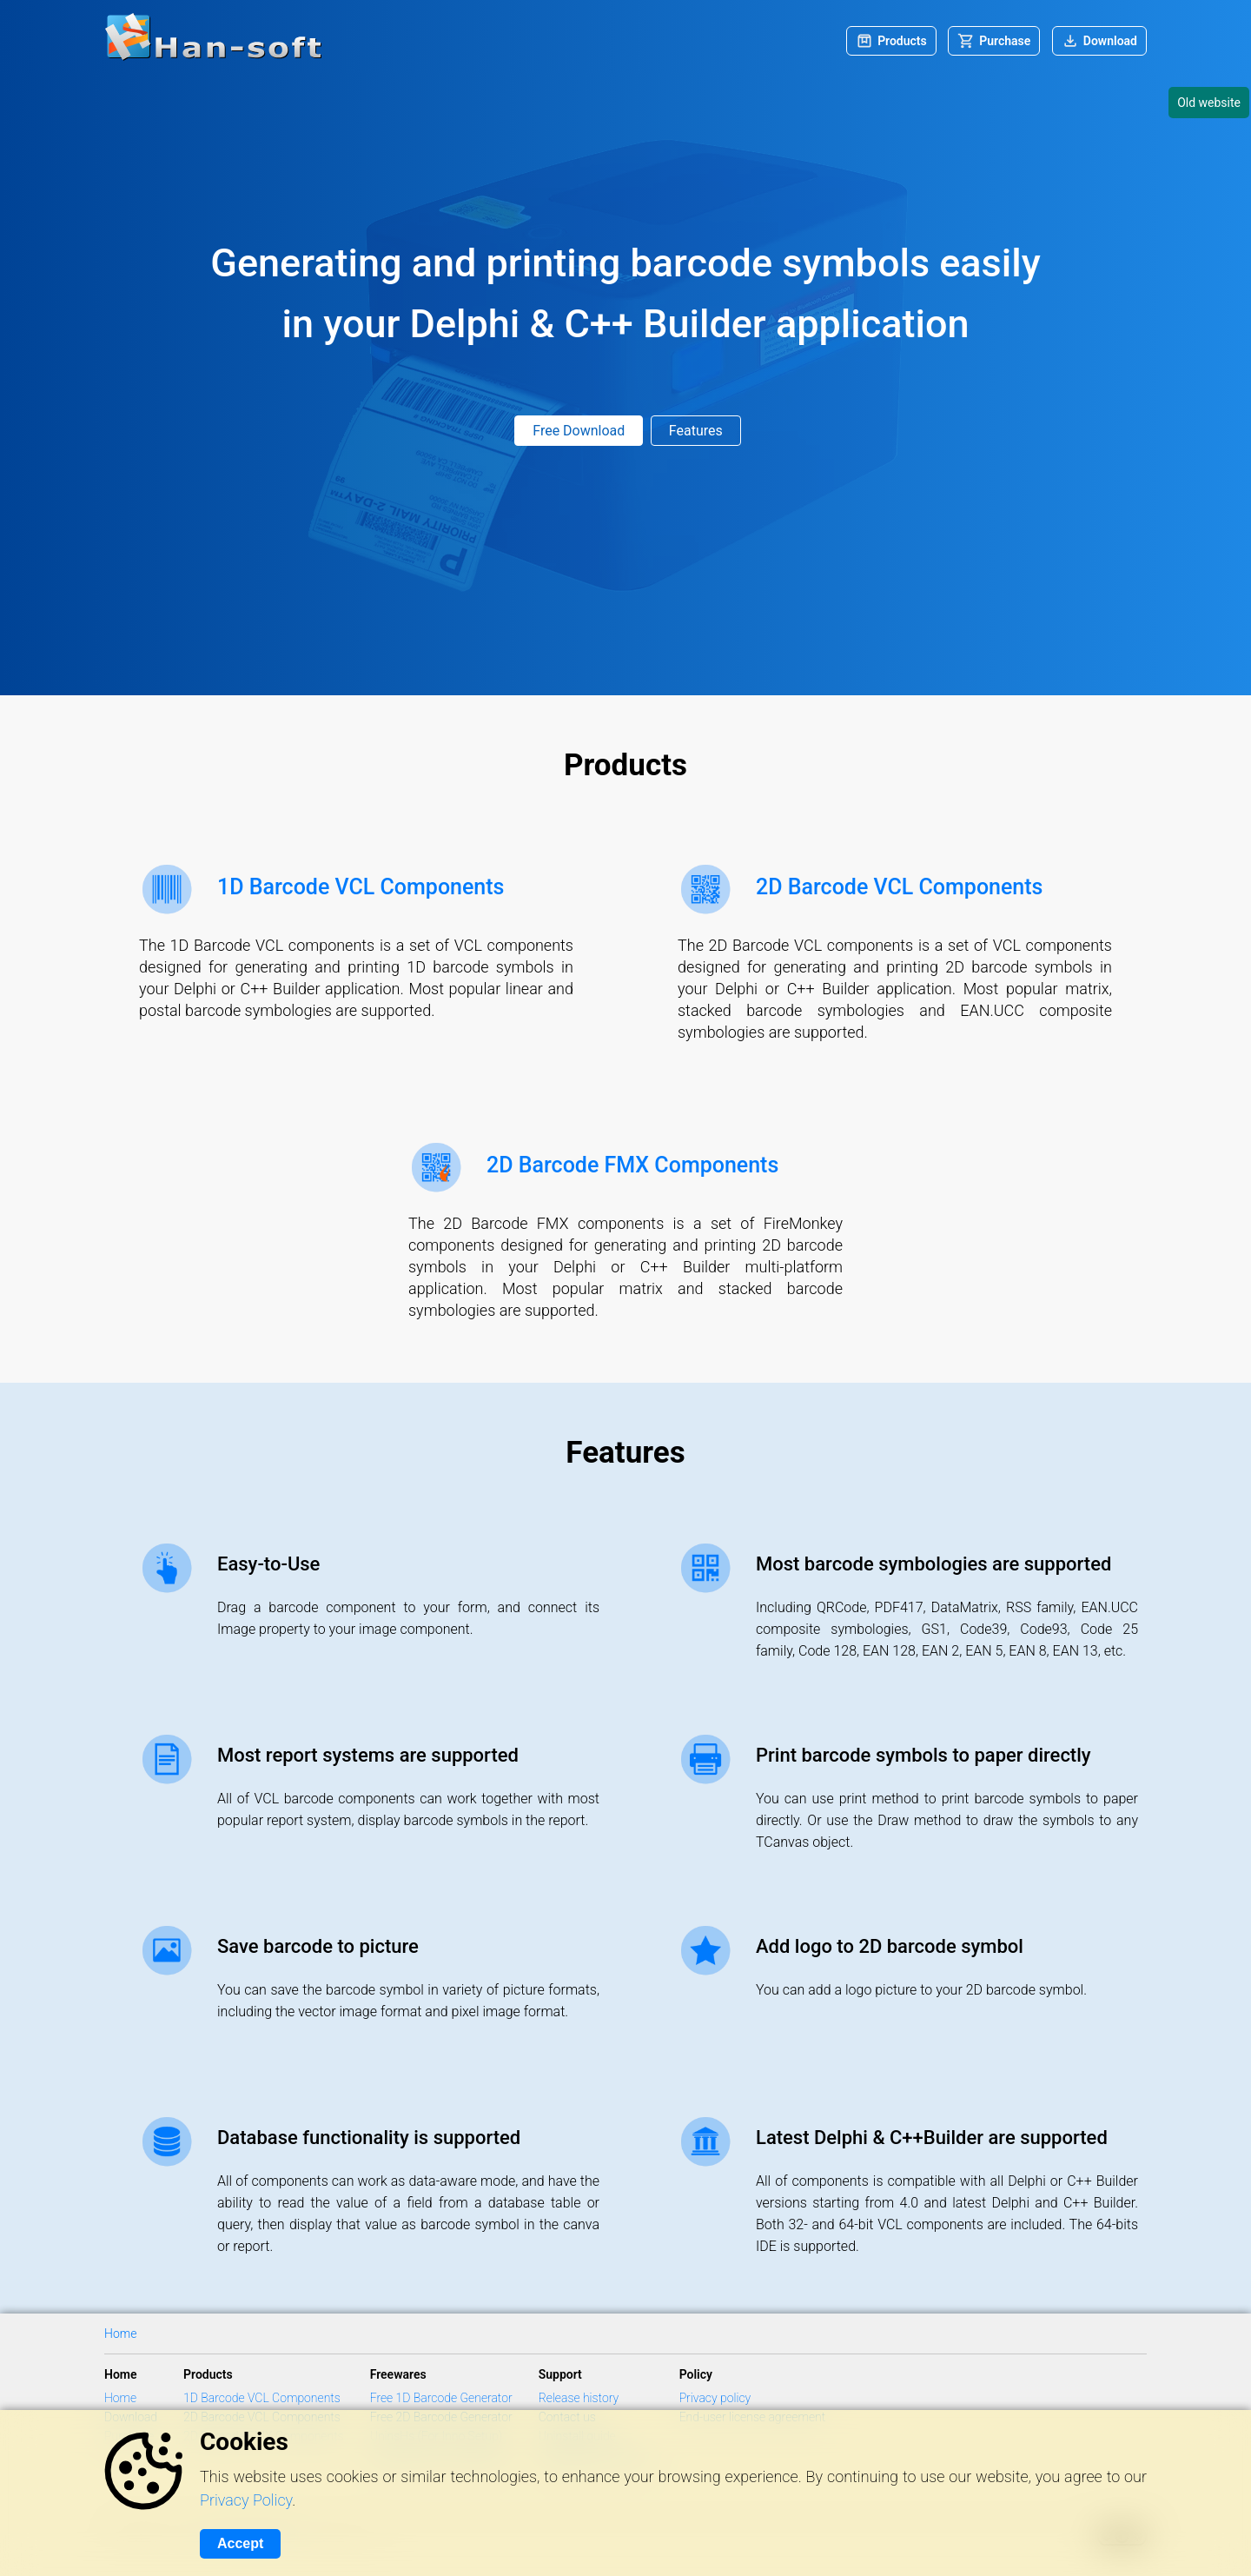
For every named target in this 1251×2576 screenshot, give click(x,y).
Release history (579, 2398)
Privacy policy (715, 2398)
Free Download (579, 430)
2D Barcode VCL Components (899, 887)
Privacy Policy (246, 2500)
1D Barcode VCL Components (360, 887)
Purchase (1004, 41)
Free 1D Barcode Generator (441, 2398)
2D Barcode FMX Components (632, 1165)
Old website (1209, 103)
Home (120, 2333)
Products (902, 41)
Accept (240, 2543)
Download (1110, 41)
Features (696, 430)
